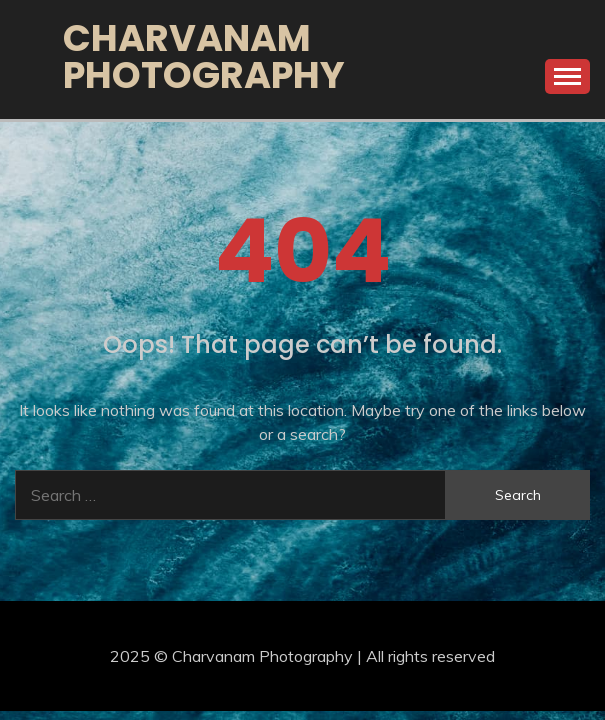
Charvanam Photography (204, 56)
